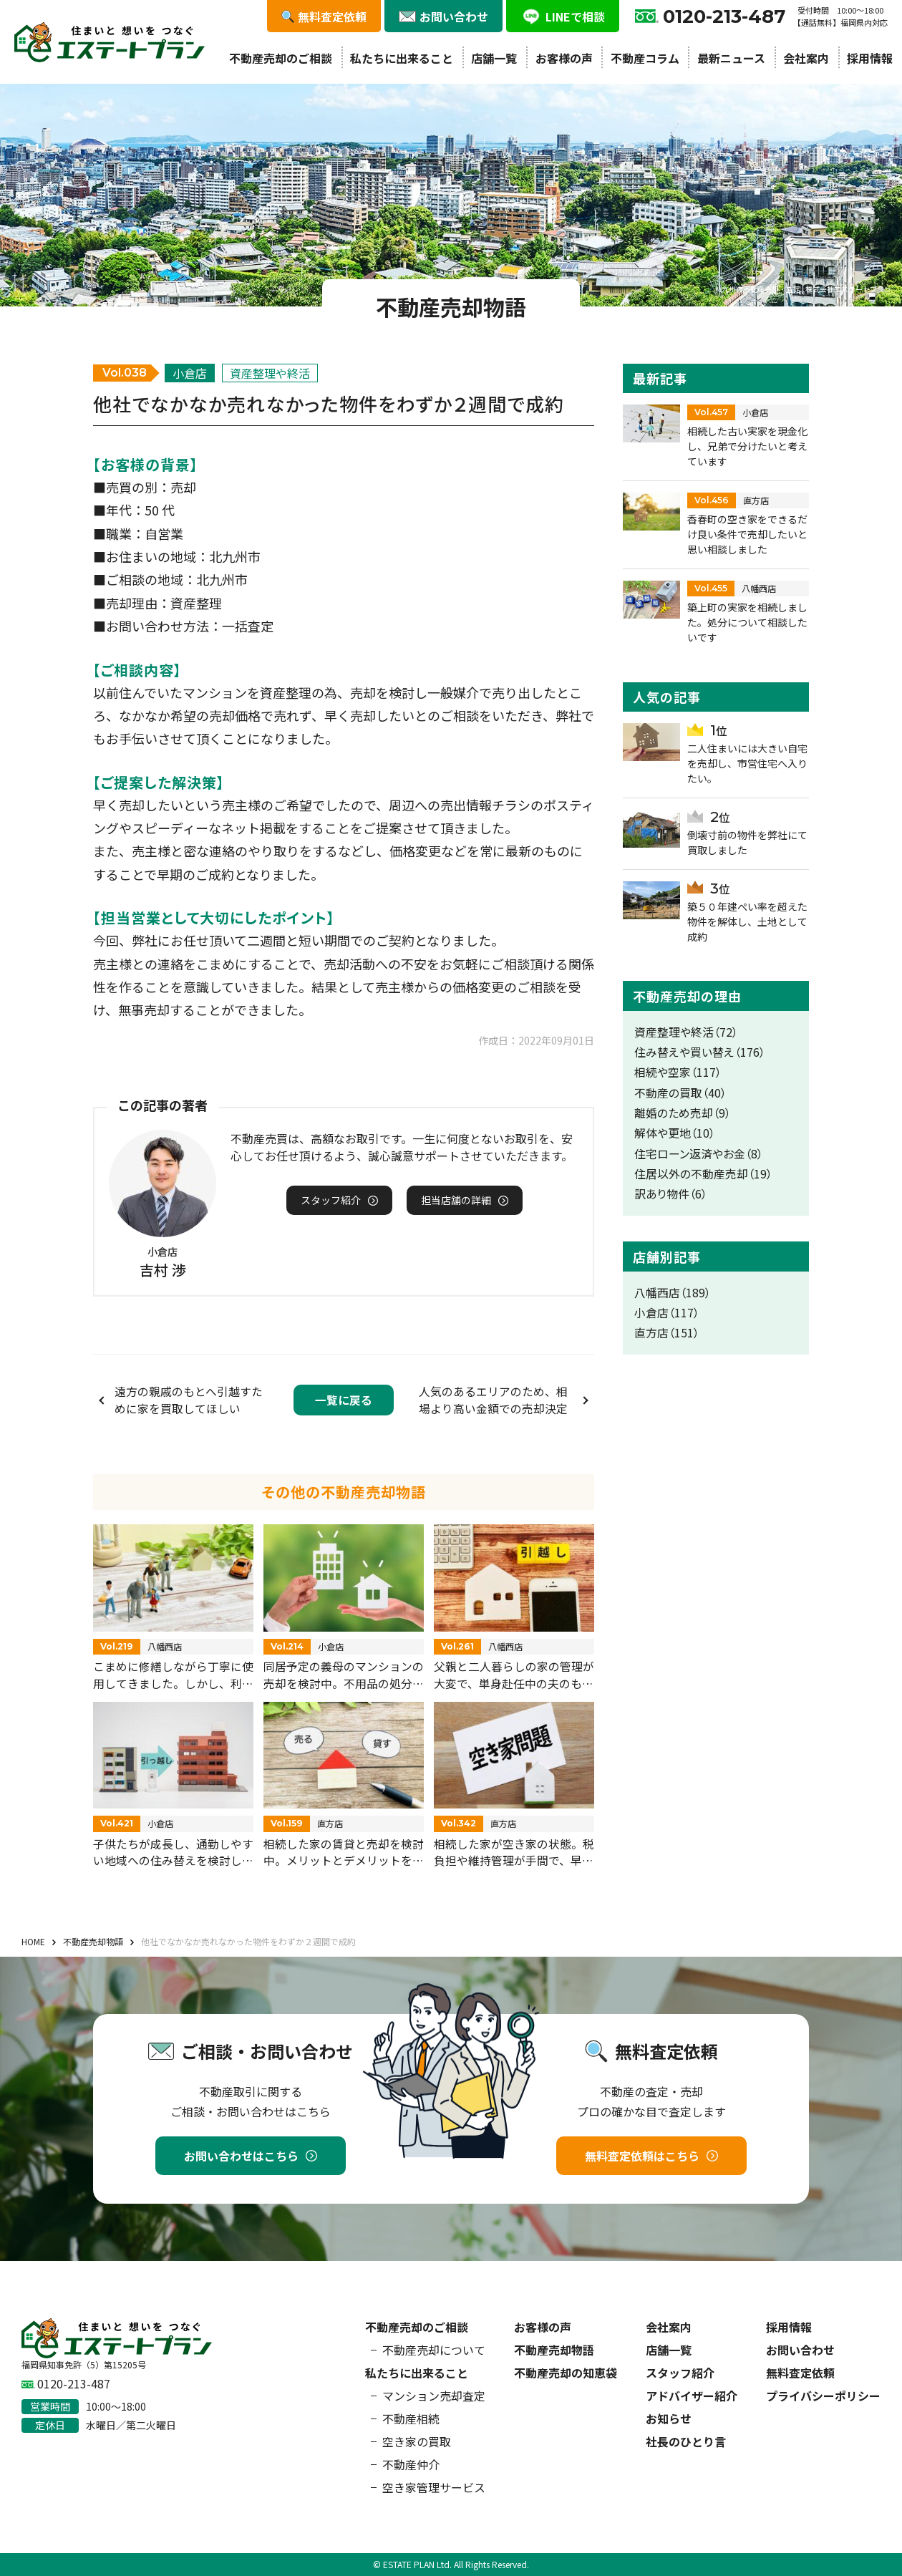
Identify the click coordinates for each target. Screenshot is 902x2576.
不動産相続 (411, 2418)
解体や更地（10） (674, 1133)
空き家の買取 (416, 2441)
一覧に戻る (343, 1400)
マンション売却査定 (433, 2395)
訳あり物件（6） (670, 1194)
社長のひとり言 (686, 2441)
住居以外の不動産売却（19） (703, 1174)
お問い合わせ (800, 2349)
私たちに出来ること (401, 58)
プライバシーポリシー (823, 2395)
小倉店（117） (666, 1312)
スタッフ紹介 (680, 2372)
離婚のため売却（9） (682, 1113)
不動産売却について (433, 2349)
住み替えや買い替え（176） (699, 1052)
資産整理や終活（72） (686, 1032)
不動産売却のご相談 (280, 58)
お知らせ (669, 2418)
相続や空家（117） (678, 1072)
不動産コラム (645, 58)
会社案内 (806, 58)
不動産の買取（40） (680, 1093)
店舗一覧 (494, 58)
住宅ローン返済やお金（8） (698, 1154)
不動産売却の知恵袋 (565, 2372)
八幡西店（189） (672, 1292)
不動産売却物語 (554, 2349)
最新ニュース (731, 58)
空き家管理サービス (433, 2487)
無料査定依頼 (800, 2372)
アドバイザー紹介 (691, 2395)
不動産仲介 (411, 2464)
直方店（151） (666, 1333)
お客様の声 (564, 58)
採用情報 (870, 58)
